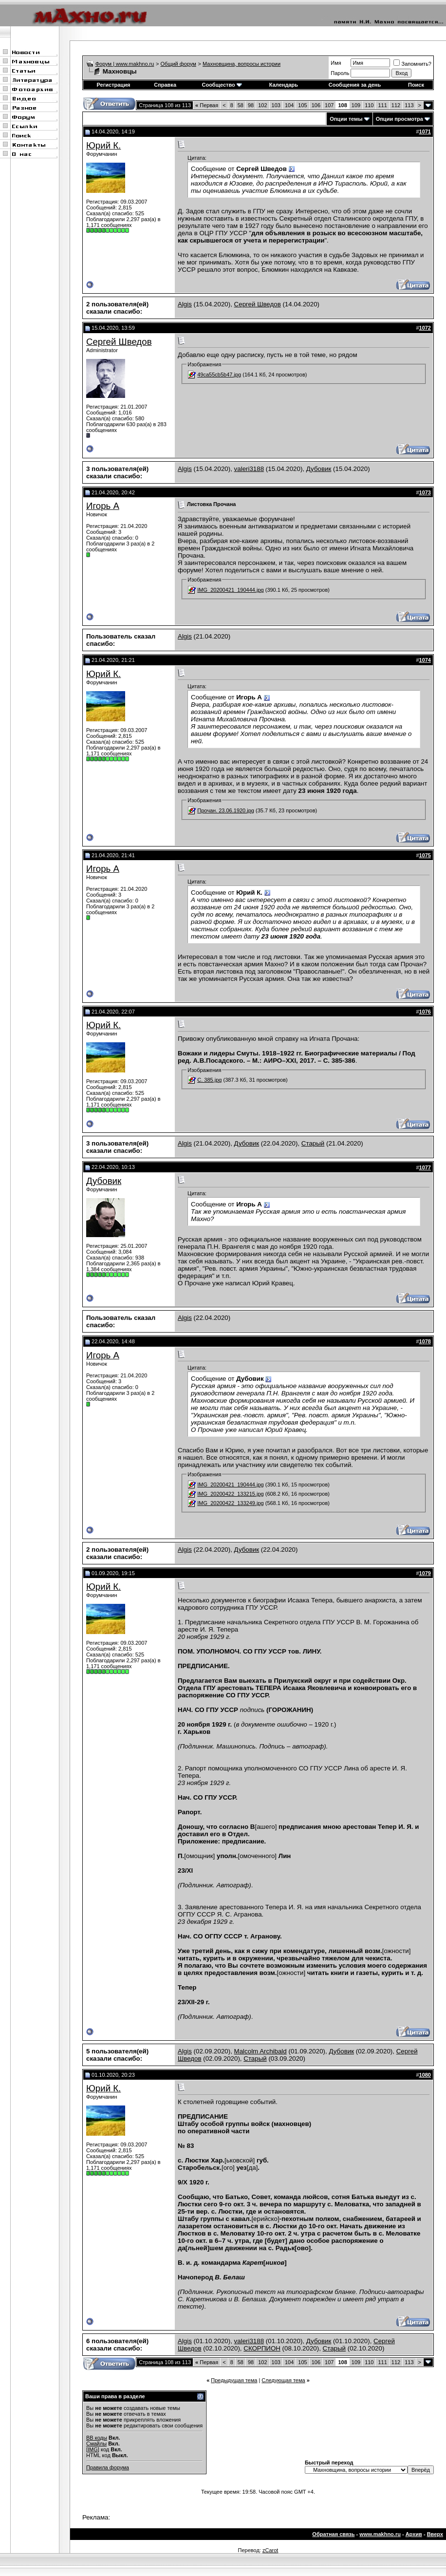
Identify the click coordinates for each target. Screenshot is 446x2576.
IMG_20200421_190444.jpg (230, 590)
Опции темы (346, 119)
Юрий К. (103, 145)
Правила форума (107, 2467)
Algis (185, 304)
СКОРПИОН (261, 2348)
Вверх (435, 2534)
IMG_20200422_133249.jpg (230, 1503)
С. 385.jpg (209, 1080)
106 (316, 105)
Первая (206, 105)
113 (409, 105)
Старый (312, 1143)
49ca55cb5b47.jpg (219, 374)
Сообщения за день (355, 85)
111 (382, 105)
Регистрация (113, 85)
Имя (336, 63)
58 (240, 105)
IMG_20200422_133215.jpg (230, 1494)
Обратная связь (333, 2534)
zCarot (270, 2550)
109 (356, 105)
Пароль (340, 73)
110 (369, 105)
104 (289, 105)
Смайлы (96, 2443)
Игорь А (102, 506)
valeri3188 (249, 468)
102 (262, 105)
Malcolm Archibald (260, 2051)
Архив (414, 2534)
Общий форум (178, 64)
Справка (165, 85)
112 (395, 105)
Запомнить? (412, 64)
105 (302, 105)
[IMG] (92, 2449)
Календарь (283, 85)
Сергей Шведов (257, 304)
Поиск (416, 85)
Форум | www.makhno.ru (124, 64)
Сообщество (222, 85)
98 (251, 105)
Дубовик (319, 468)
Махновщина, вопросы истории (241, 64)
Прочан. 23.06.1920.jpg (225, 810)
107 (329, 105)
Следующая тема (283, 2380)
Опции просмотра (399, 119)
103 (276, 105)
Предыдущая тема (234, 2380)
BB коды (96, 2438)
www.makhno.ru (380, 2534)
